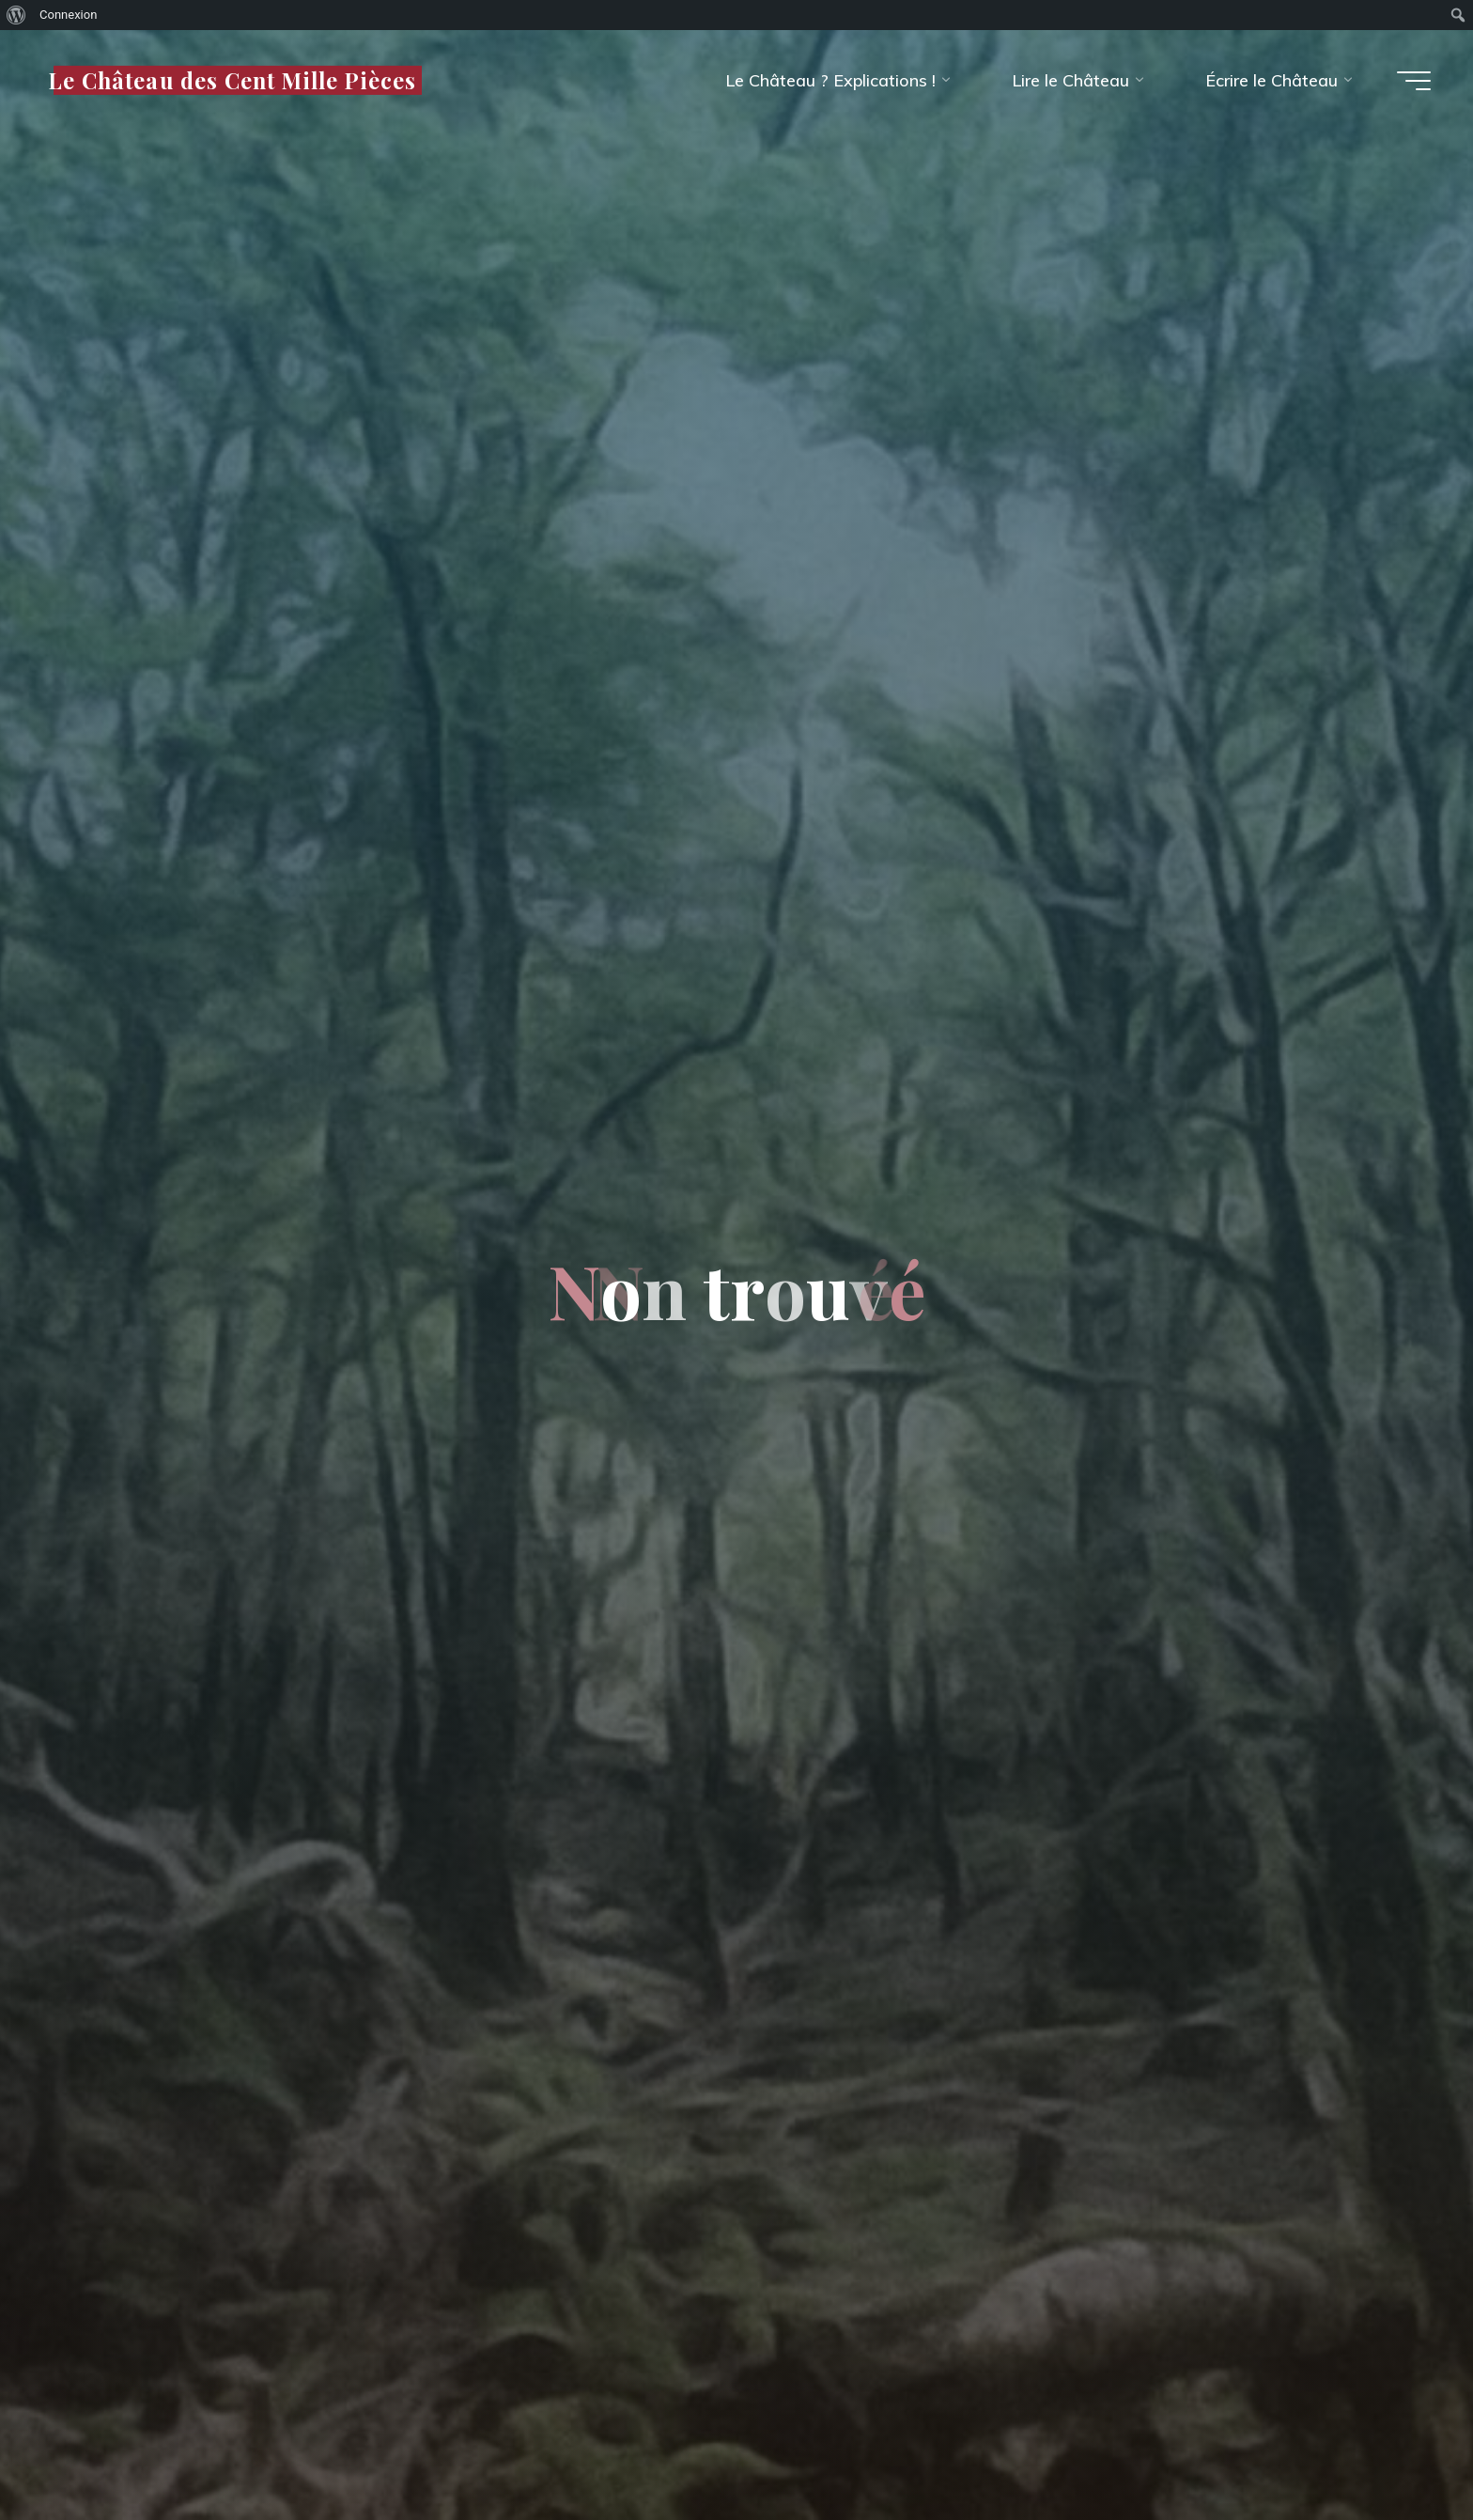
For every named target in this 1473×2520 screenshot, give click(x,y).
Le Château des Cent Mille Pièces (232, 79)
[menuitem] (16, 15)
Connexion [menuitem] (68, 15)
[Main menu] (1414, 80)
